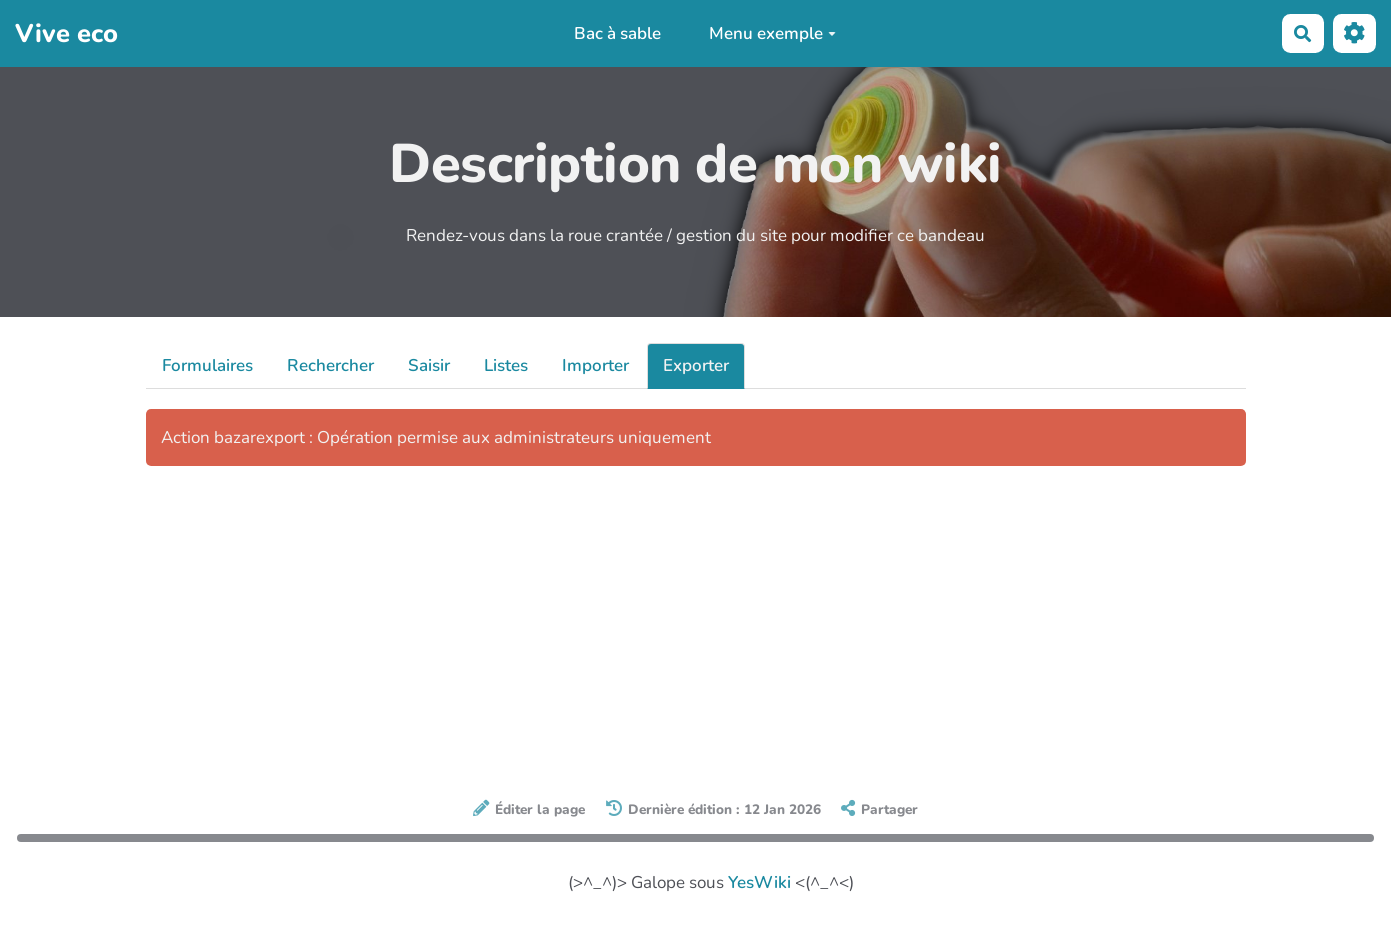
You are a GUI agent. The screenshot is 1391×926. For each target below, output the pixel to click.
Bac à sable (617, 33)
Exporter (696, 365)
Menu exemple (772, 33)
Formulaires (207, 365)
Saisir (429, 365)
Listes (506, 365)
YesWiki (759, 882)
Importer (595, 365)
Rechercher (330, 365)
